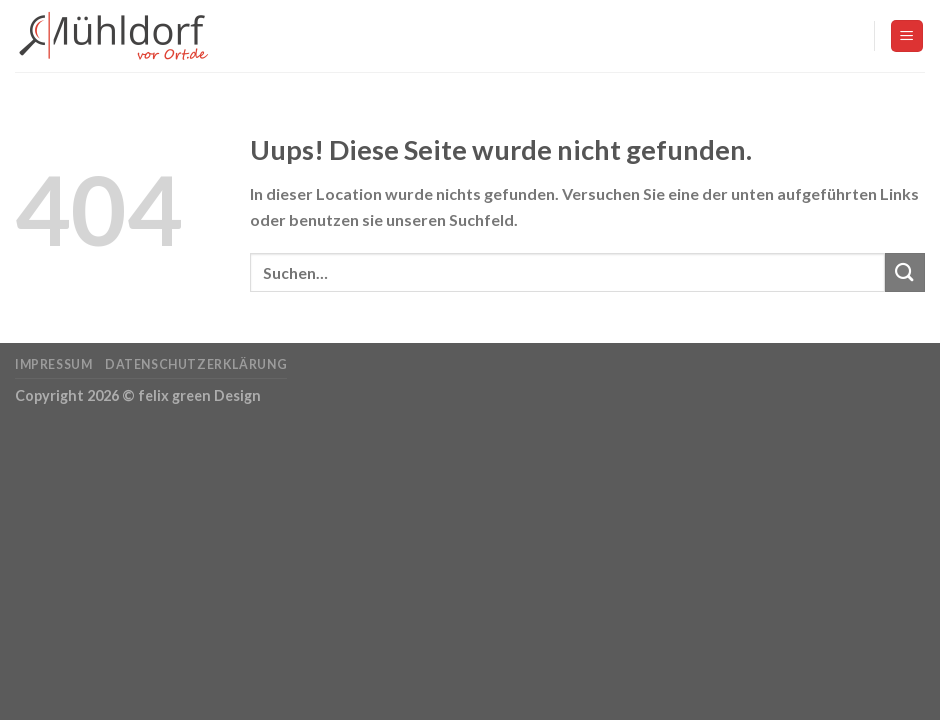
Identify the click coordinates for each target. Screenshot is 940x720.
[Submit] (905, 272)
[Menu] (907, 36)
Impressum (54, 364)
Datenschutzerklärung (196, 364)
